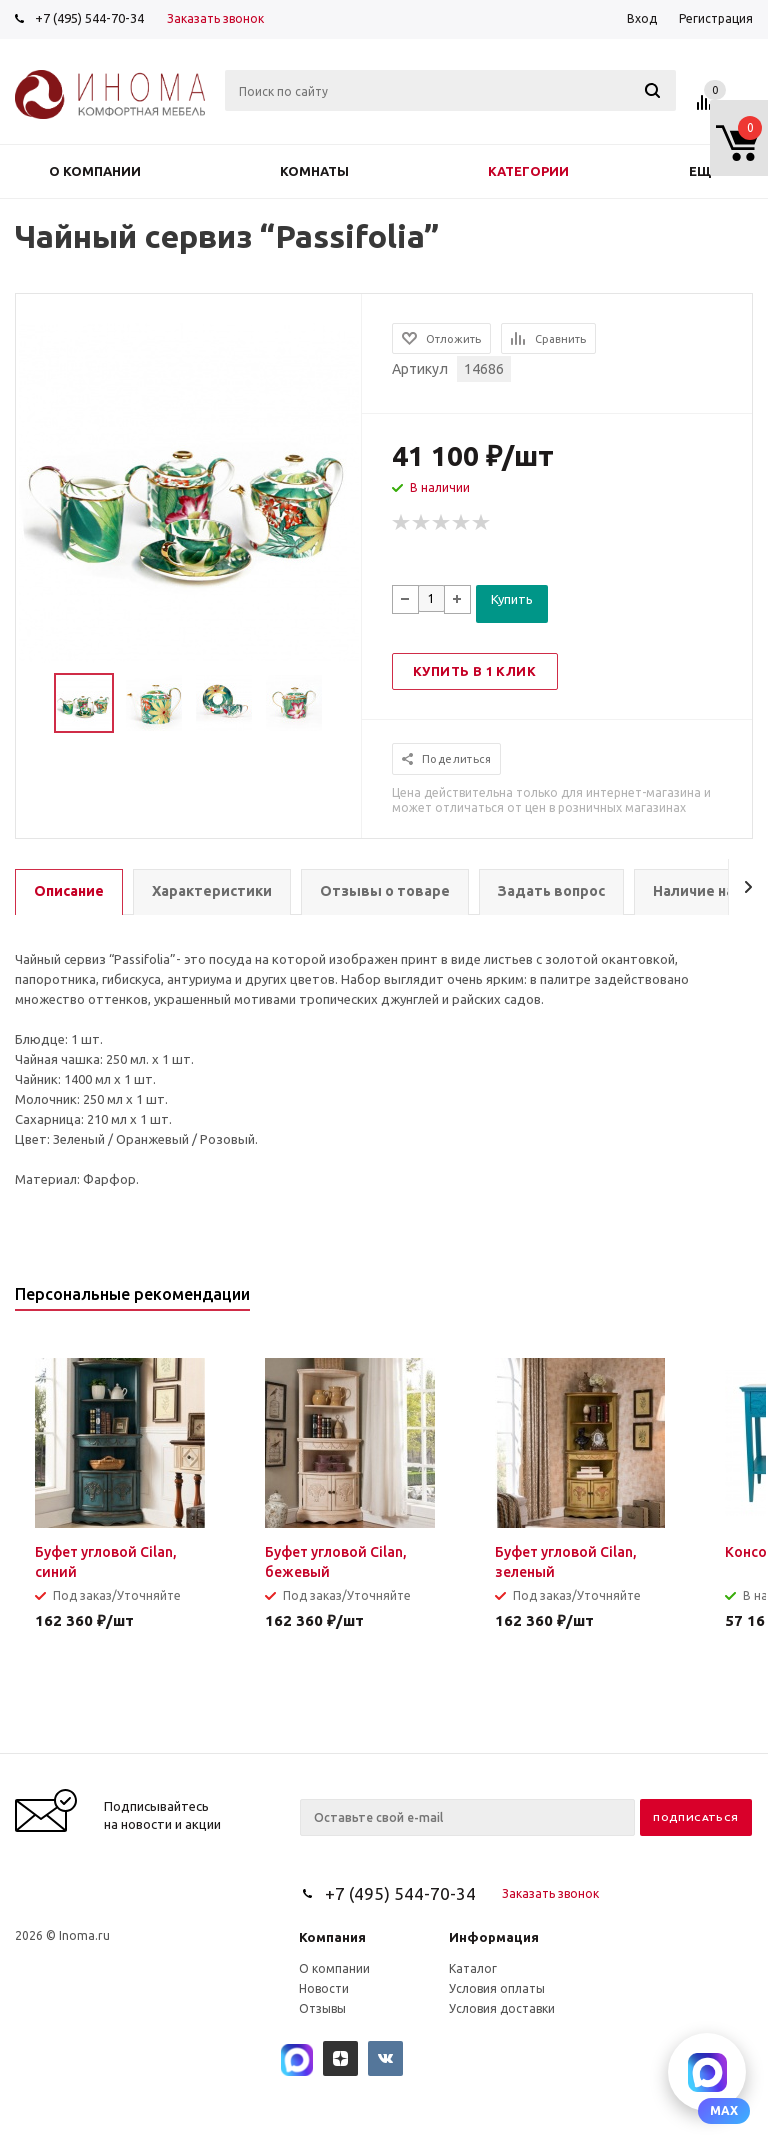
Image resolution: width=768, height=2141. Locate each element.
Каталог (473, 1968)
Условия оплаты (497, 1988)
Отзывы (322, 2008)
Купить (512, 599)
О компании (95, 171)
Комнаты (314, 171)
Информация (494, 1937)
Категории (528, 171)
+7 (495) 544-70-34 (89, 18)
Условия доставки (502, 2008)
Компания (332, 1937)
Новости (324, 1988)
